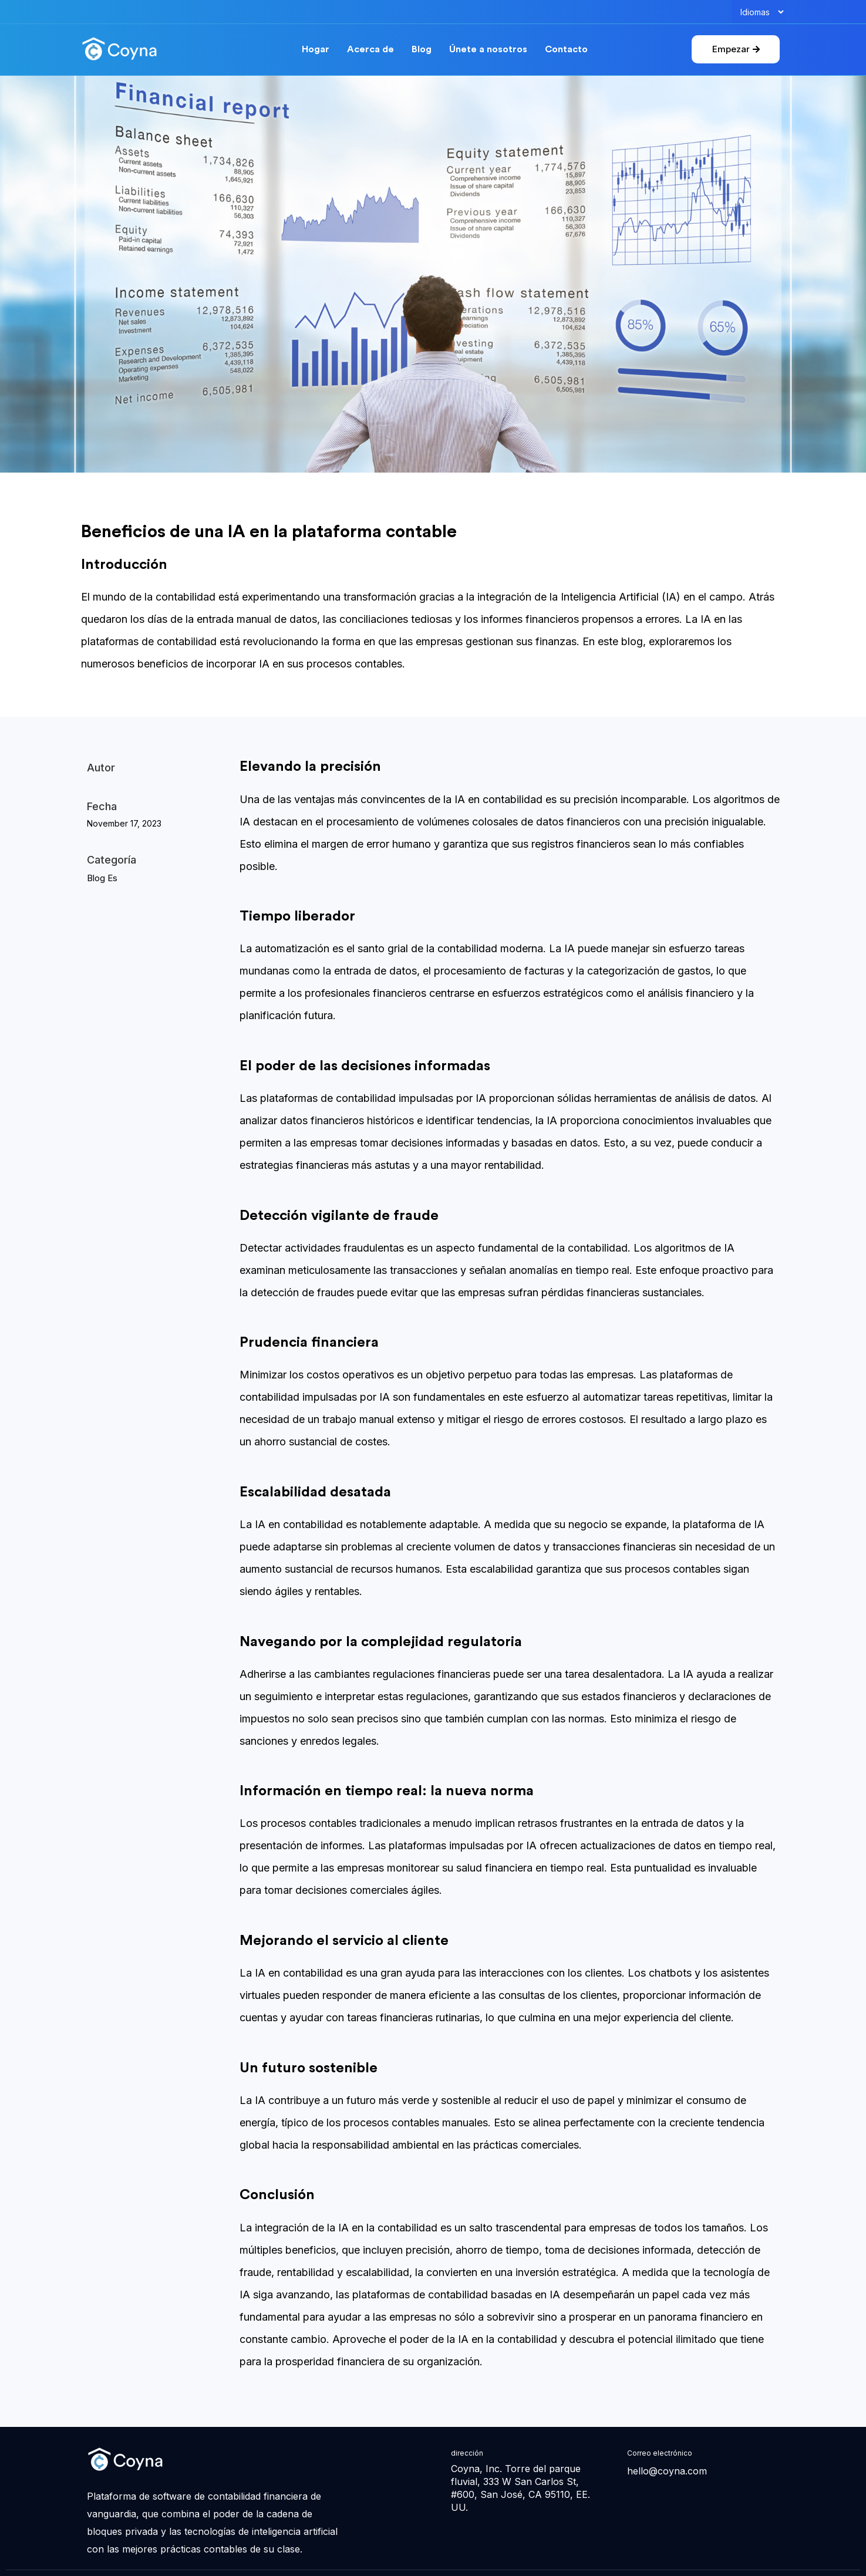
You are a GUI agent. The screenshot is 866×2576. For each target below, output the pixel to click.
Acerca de (370, 50)
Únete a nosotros (488, 50)
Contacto (566, 50)
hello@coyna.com (667, 2471)
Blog (422, 50)
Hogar (315, 50)
